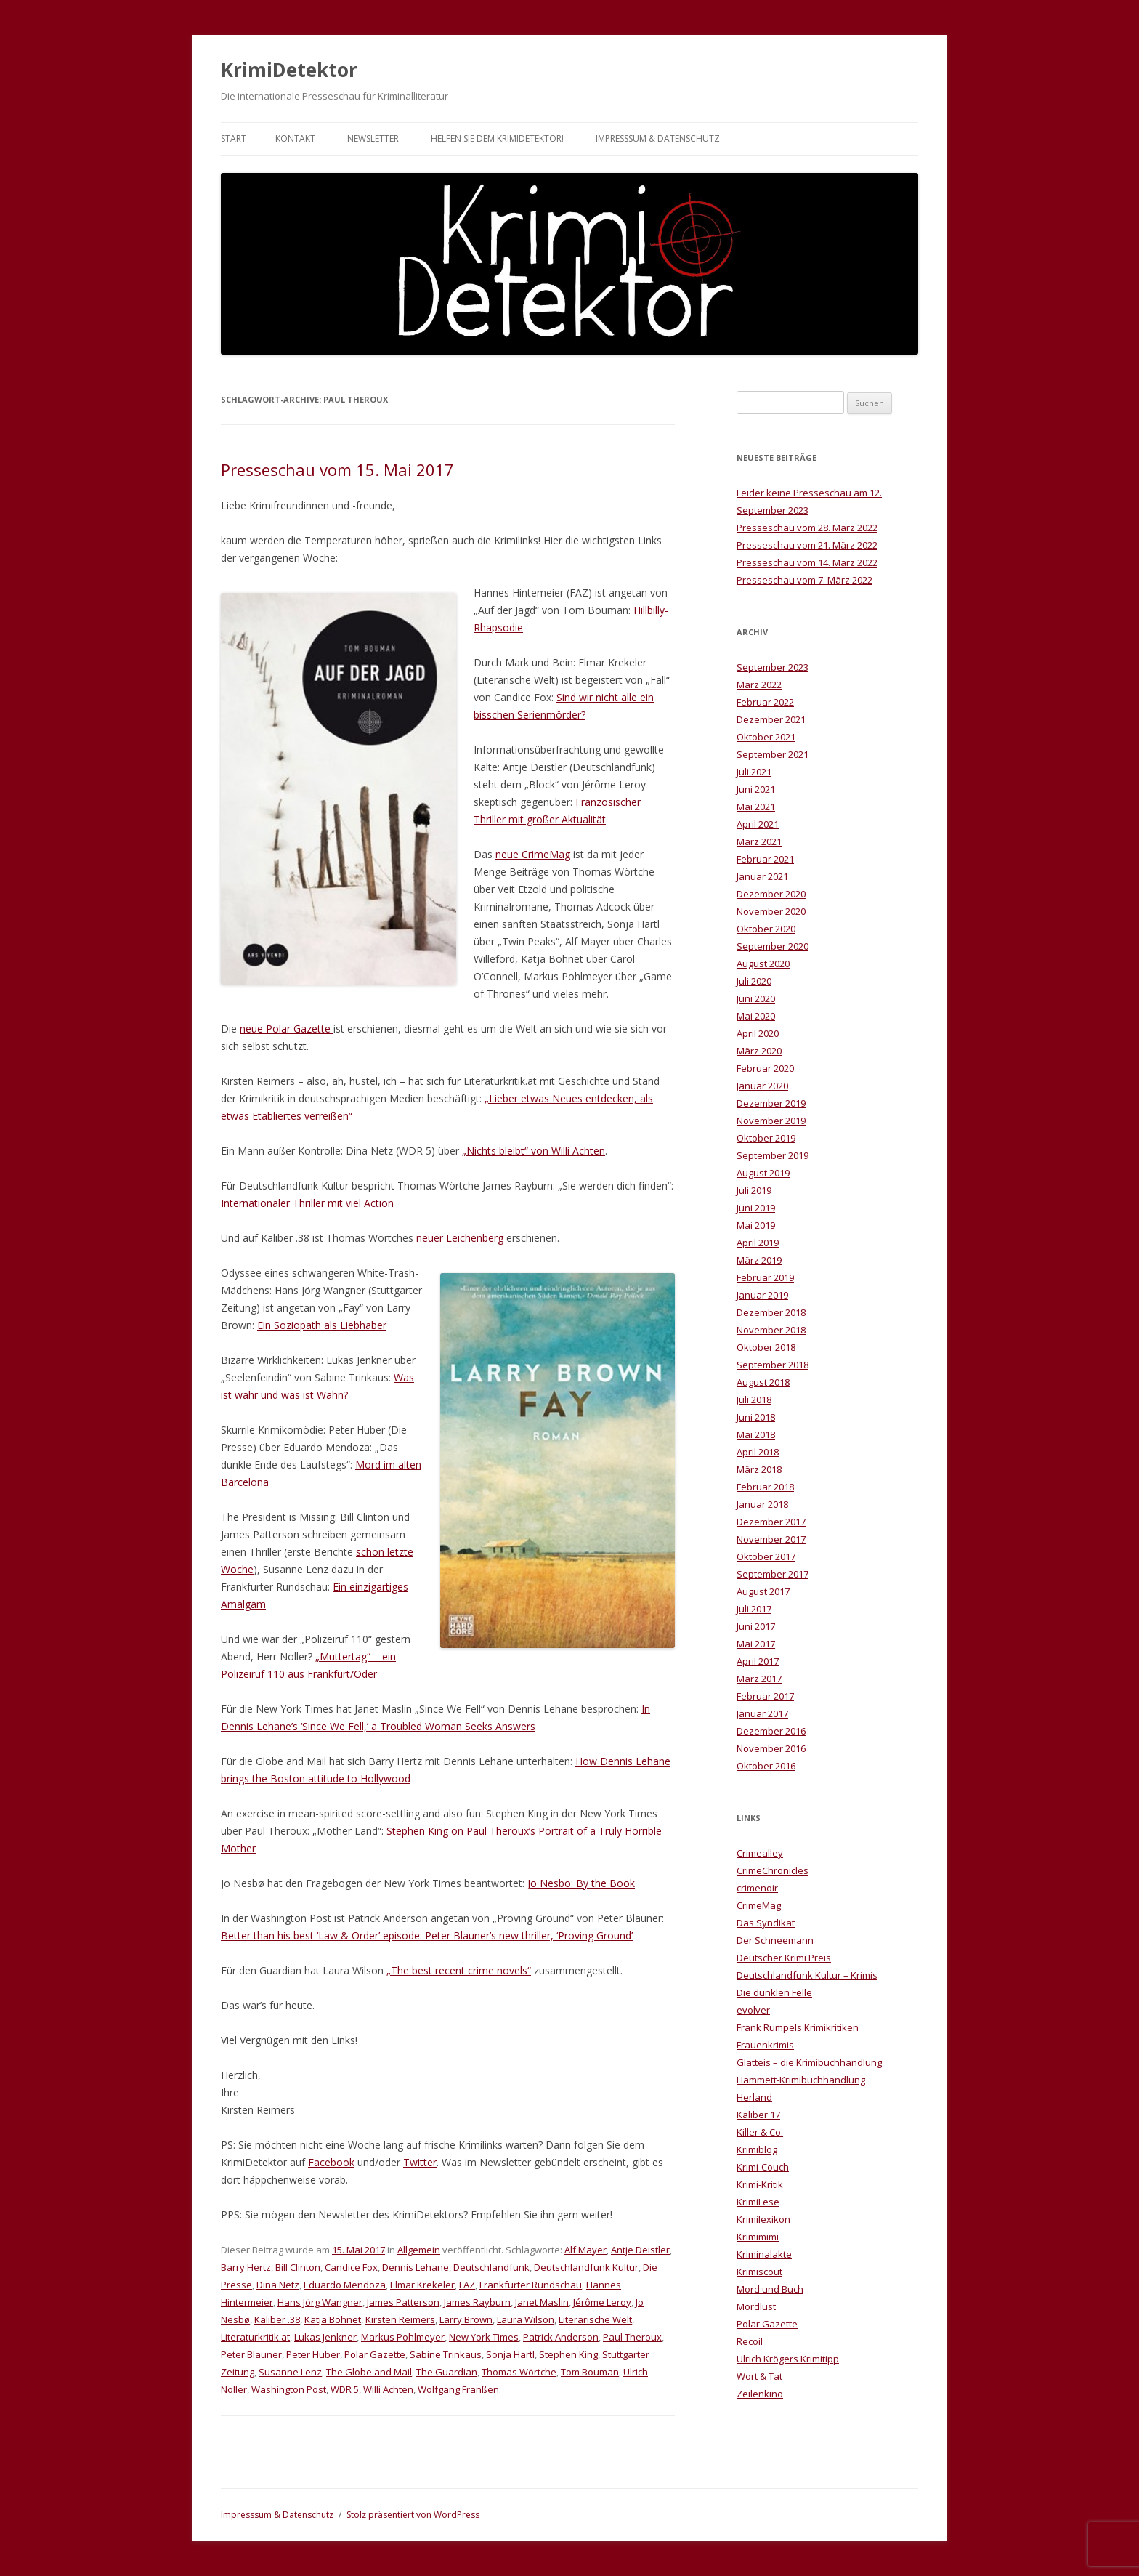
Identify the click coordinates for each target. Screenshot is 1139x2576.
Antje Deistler (640, 2249)
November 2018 (771, 1329)
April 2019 (758, 1242)
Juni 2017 (756, 1626)
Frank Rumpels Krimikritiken (798, 2027)
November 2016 (771, 1748)
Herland (754, 2097)
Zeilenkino (760, 2393)
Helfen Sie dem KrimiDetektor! (497, 138)
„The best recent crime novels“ (458, 1970)
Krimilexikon (763, 2219)
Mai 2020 (756, 1015)
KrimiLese (758, 2201)
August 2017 (763, 1591)
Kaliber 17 (758, 2114)
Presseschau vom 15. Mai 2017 (337, 469)
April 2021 (758, 824)
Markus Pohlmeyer (403, 2336)
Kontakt (295, 138)
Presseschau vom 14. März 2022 (807, 562)
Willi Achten (388, 2389)
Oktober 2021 (766, 736)
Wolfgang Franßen (458, 2389)
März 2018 (759, 1469)
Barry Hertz (246, 2267)
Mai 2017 (756, 1643)
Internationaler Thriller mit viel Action (307, 1203)
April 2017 (758, 1661)
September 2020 (772, 946)
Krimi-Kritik (760, 2184)
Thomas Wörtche (519, 2371)
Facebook (331, 2162)
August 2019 (763, 1172)
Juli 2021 (754, 771)
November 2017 (771, 1539)
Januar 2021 (762, 876)
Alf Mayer (585, 2249)
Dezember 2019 (771, 1103)
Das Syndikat (766, 1922)
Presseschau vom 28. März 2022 (807, 527)
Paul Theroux (632, 2336)
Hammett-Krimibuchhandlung (801, 2079)
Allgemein (418, 2249)
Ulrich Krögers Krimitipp (788, 2358)
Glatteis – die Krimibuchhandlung (809, 2062)
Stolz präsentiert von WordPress (412, 2514)
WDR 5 (345, 2389)
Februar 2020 (765, 1068)
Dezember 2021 (771, 719)
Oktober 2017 (766, 1556)
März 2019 (759, 1260)
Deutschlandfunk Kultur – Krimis (807, 1975)
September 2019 (772, 1155)
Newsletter (373, 138)
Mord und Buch (770, 2289)
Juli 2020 (754, 981)
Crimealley (760, 1853)
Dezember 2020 (771, 893)
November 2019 (771, 1120)
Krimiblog (757, 2149)
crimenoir (757, 1887)
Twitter (420, 2162)
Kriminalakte (764, 2254)
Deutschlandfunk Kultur (586, 2267)
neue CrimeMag (532, 854)
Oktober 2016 (766, 1765)
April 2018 (758, 1451)
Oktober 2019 (766, 1137)
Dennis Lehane (415, 2267)
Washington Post (288, 2389)
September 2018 (772, 1364)
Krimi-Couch (763, 2166)
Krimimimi (758, 2236)
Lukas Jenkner (325, 2336)
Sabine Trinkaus (446, 2354)
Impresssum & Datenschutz (658, 138)
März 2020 (759, 1050)
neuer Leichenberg (459, 1238)
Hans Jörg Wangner (319, 2302)
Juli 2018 (754, 1399)
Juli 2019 (754, 1190)
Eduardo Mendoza (345, 2284)
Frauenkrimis (765, 2044)
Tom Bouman (590, 2371)
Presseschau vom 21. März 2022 (807, 545)
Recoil (750, 2341)
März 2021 (759, 841)
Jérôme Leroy (602, 2302)
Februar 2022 (765, 701)
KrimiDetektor (289, 70)
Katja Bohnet (332, 2319)
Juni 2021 (756, 789)
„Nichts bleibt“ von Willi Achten (533, 1151)
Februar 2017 (765, 1696)
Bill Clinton (297, 2267)
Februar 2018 (765, 1486)
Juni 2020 (756, 998)
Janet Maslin (542, 2302)
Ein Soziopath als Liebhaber (321, 1325)
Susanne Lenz (290, 2371)
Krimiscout (759, 2271)
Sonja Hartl (510, 2354)
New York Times (484, 2336)
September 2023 (772, 667)
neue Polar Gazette (286, 1028)
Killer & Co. (760, 2132)
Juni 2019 (756, 1207)
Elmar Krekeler (422, 2284)
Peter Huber (313, 2354)
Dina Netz (277, 2284)
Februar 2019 (765, 1277)
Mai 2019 (756, 1225)
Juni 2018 (756, 1417)
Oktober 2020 (766, 928)
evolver (753, 2009)
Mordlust (756, 2306)
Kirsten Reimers (400, 2319)
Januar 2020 (762, 1085)
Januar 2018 (762, 1504)
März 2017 (759, 1678)
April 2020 (758, 1033)
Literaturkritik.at (255, 2336)
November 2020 (771, 911)
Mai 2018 (756, 1434)
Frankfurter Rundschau (530, 2284)
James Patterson (403, 2302)
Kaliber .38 (277, 2319)
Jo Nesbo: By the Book (581, 1883)
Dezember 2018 (771, 1312)
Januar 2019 (762, 1294)
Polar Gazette (374, 2354)
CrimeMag (759, 1905)
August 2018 (763, 1382)
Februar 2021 (765, 858)
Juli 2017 (754, 1608)
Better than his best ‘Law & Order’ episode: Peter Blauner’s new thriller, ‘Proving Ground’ (427, 1935)
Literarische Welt (595, 2319)
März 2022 (759, 684)
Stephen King (568, 2354)
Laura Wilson (525, 2319)
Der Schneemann (775, 1940)
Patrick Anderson (561, 2336)
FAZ (467, 2284)
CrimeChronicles (772, 1870)
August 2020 (763, 963)
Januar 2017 (762, 1713)
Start (233, 138)
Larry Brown (466, 2319)
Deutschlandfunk (491, 2267)
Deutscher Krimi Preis (784, 1957)
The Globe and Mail (369, 2371)
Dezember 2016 (771, 1730)
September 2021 (772, 754)
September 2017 (772, 1573)
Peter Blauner (251, 2354)
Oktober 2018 (766, 1347)
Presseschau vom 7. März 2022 (804, 579)
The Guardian (446, 2371)
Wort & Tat (759, 2376)
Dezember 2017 (771, 1521)
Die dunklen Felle (774, 1992)
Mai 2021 (756, 806)
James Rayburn (477, 2302)
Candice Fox (351, 2267)
